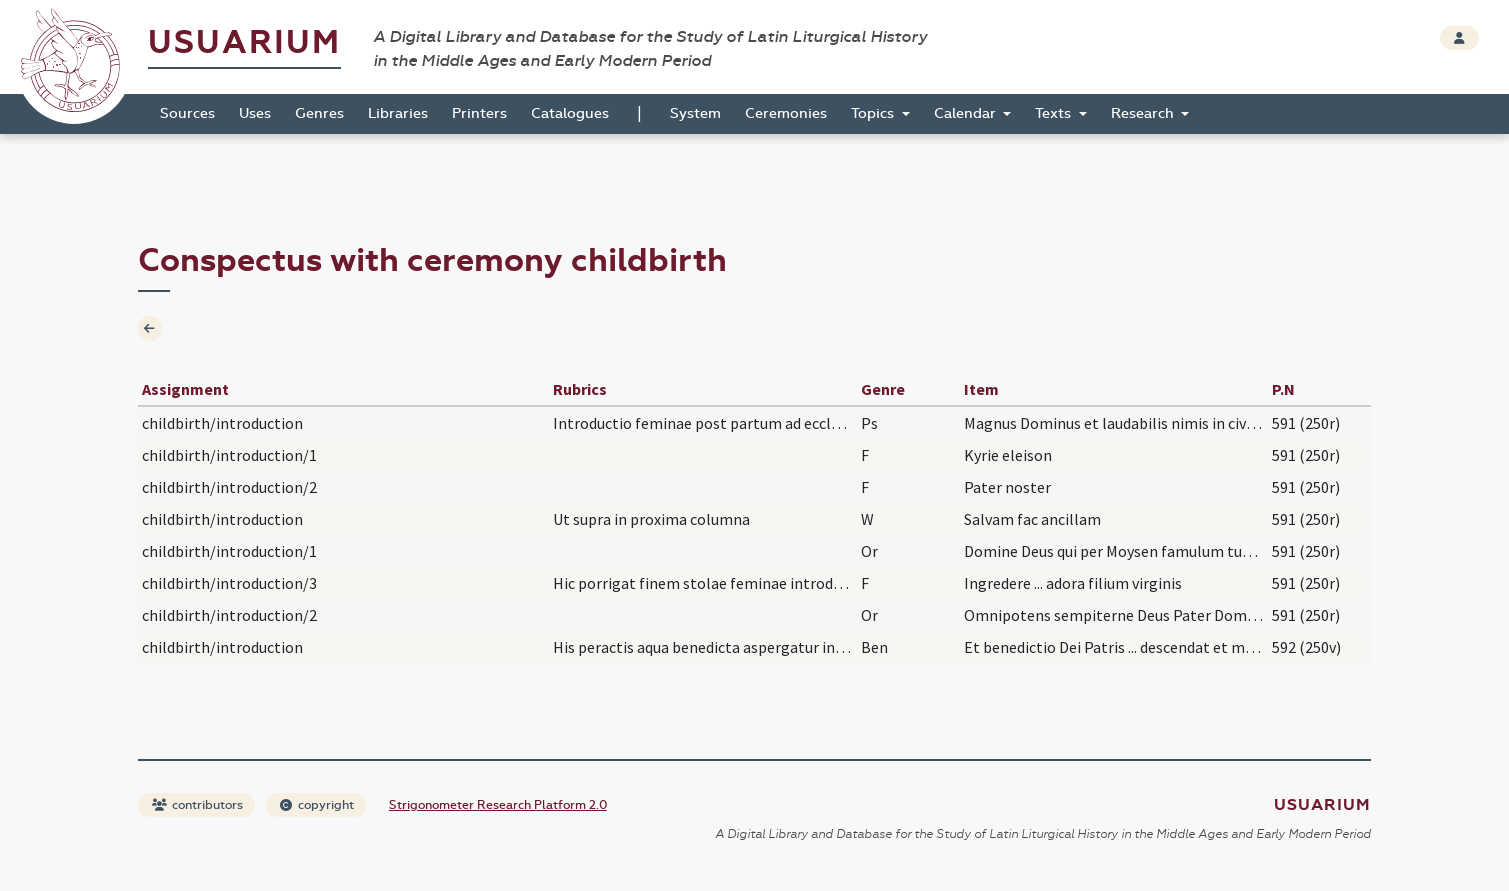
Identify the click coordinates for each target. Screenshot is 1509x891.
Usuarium (244, 42)
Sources (187, 113)
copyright (317, 805)
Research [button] (1144, 113)
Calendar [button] (967, 113)
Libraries (398, 113)
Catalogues (570, 113)
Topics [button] (874, 113)
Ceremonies (786, 113)
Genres (319, 113)
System (695, 113)
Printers (479, 113)
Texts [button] (1055, 113)
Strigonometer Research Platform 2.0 (498, 805)
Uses (255, 113)
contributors (197, 805)
